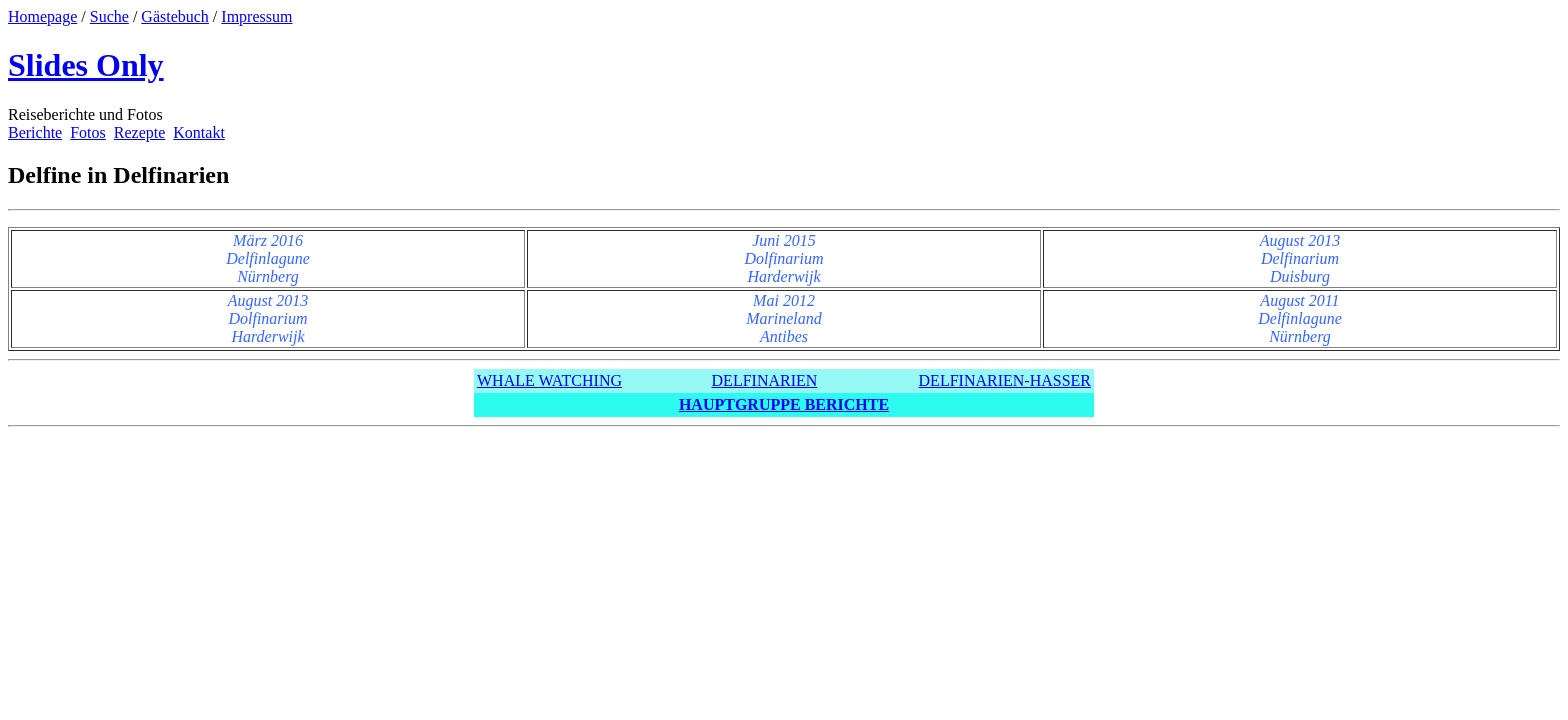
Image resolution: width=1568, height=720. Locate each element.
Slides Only (86, 65)
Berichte (35, 132)
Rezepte (140, 132)
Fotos (88, 132)
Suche (109, 16)
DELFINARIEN (765, 380)
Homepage (42, 16)
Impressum (256, 16)
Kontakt (199, 132)
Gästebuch (175, 16)
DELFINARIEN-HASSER (1005, 380)
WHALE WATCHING (549, 380)
